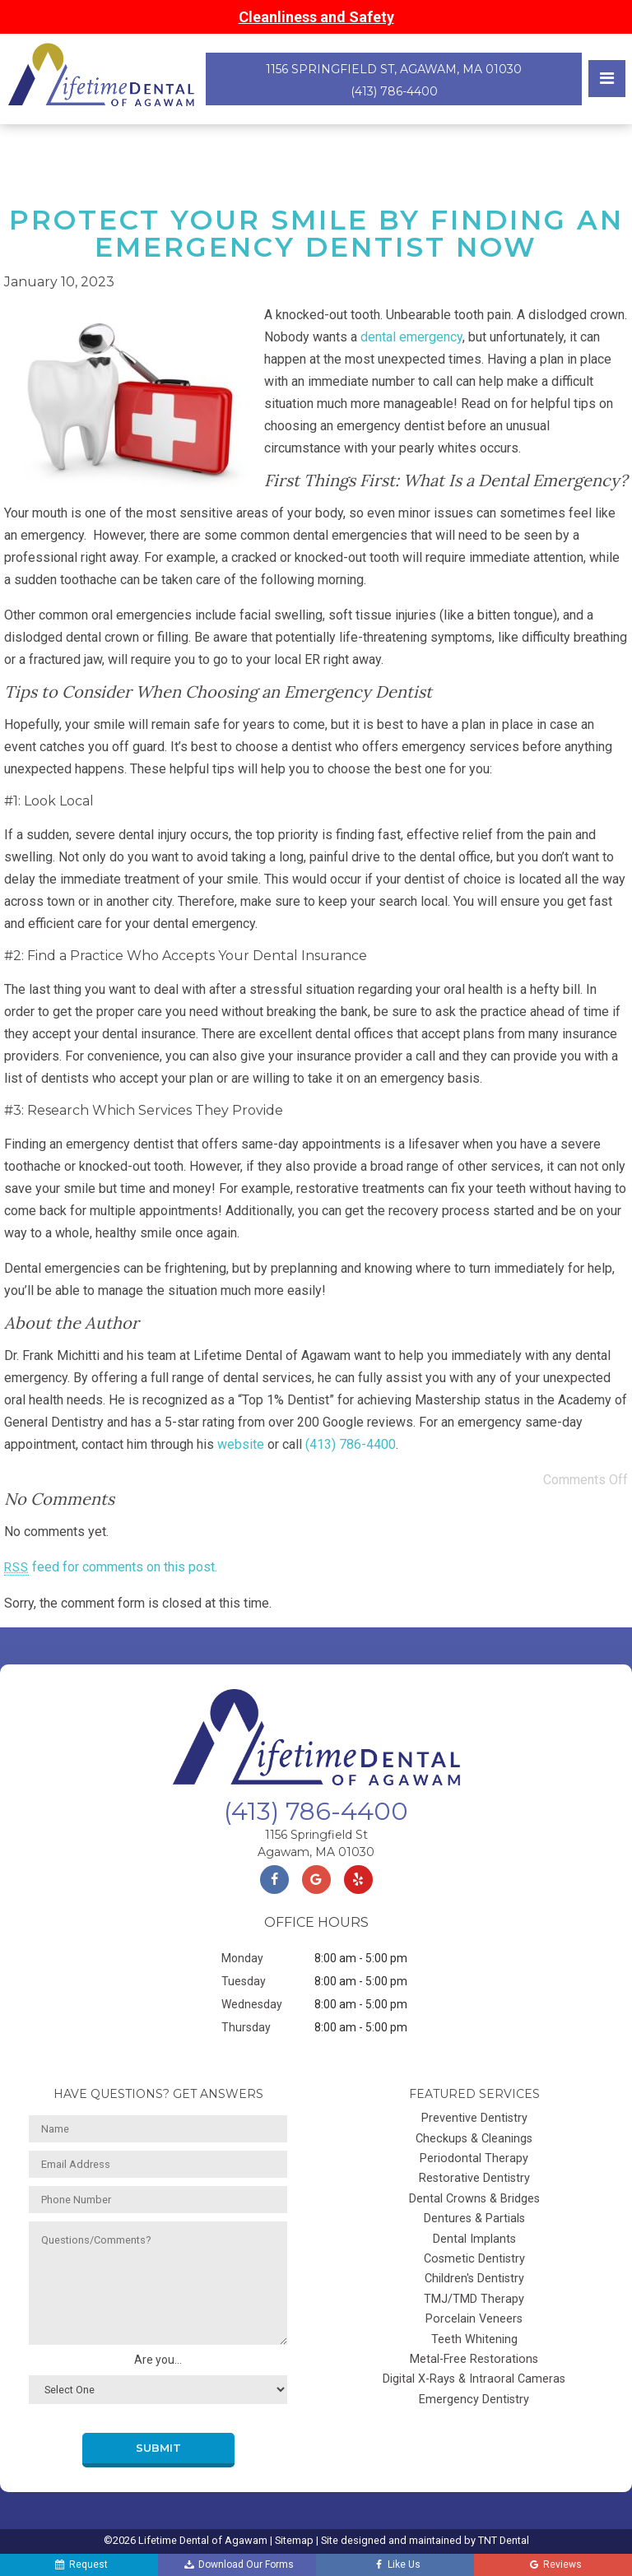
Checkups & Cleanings (474, 2139)
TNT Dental (503, 2540)
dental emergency (411, 337)
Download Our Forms (239, 2565)
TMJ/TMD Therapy (474, 2299)
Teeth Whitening (474, 2339)
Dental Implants (474, 2239)
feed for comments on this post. (110, 1567)
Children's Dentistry (474, 2279)
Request (80, 2565)
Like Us (396, 2565)
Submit (158, 2448)
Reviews (554, 2565)
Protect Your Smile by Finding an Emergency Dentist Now (316, 233)
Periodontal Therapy (474, 2158)
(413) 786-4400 (394, 91)
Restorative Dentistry (474, 2178)
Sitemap (294, 2540)
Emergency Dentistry (474, 2400)
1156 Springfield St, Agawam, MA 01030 (394, 69)
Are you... (158, 2359)
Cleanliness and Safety (316, 17)
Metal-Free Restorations (474, 2359)
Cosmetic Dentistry (474, 2259)
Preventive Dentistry (474, 2118)
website (240, 1444)
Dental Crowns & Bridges (474, 2199)
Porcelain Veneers (474, 2319)
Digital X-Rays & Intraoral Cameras (474, 2379)
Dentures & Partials (474, 2219)
